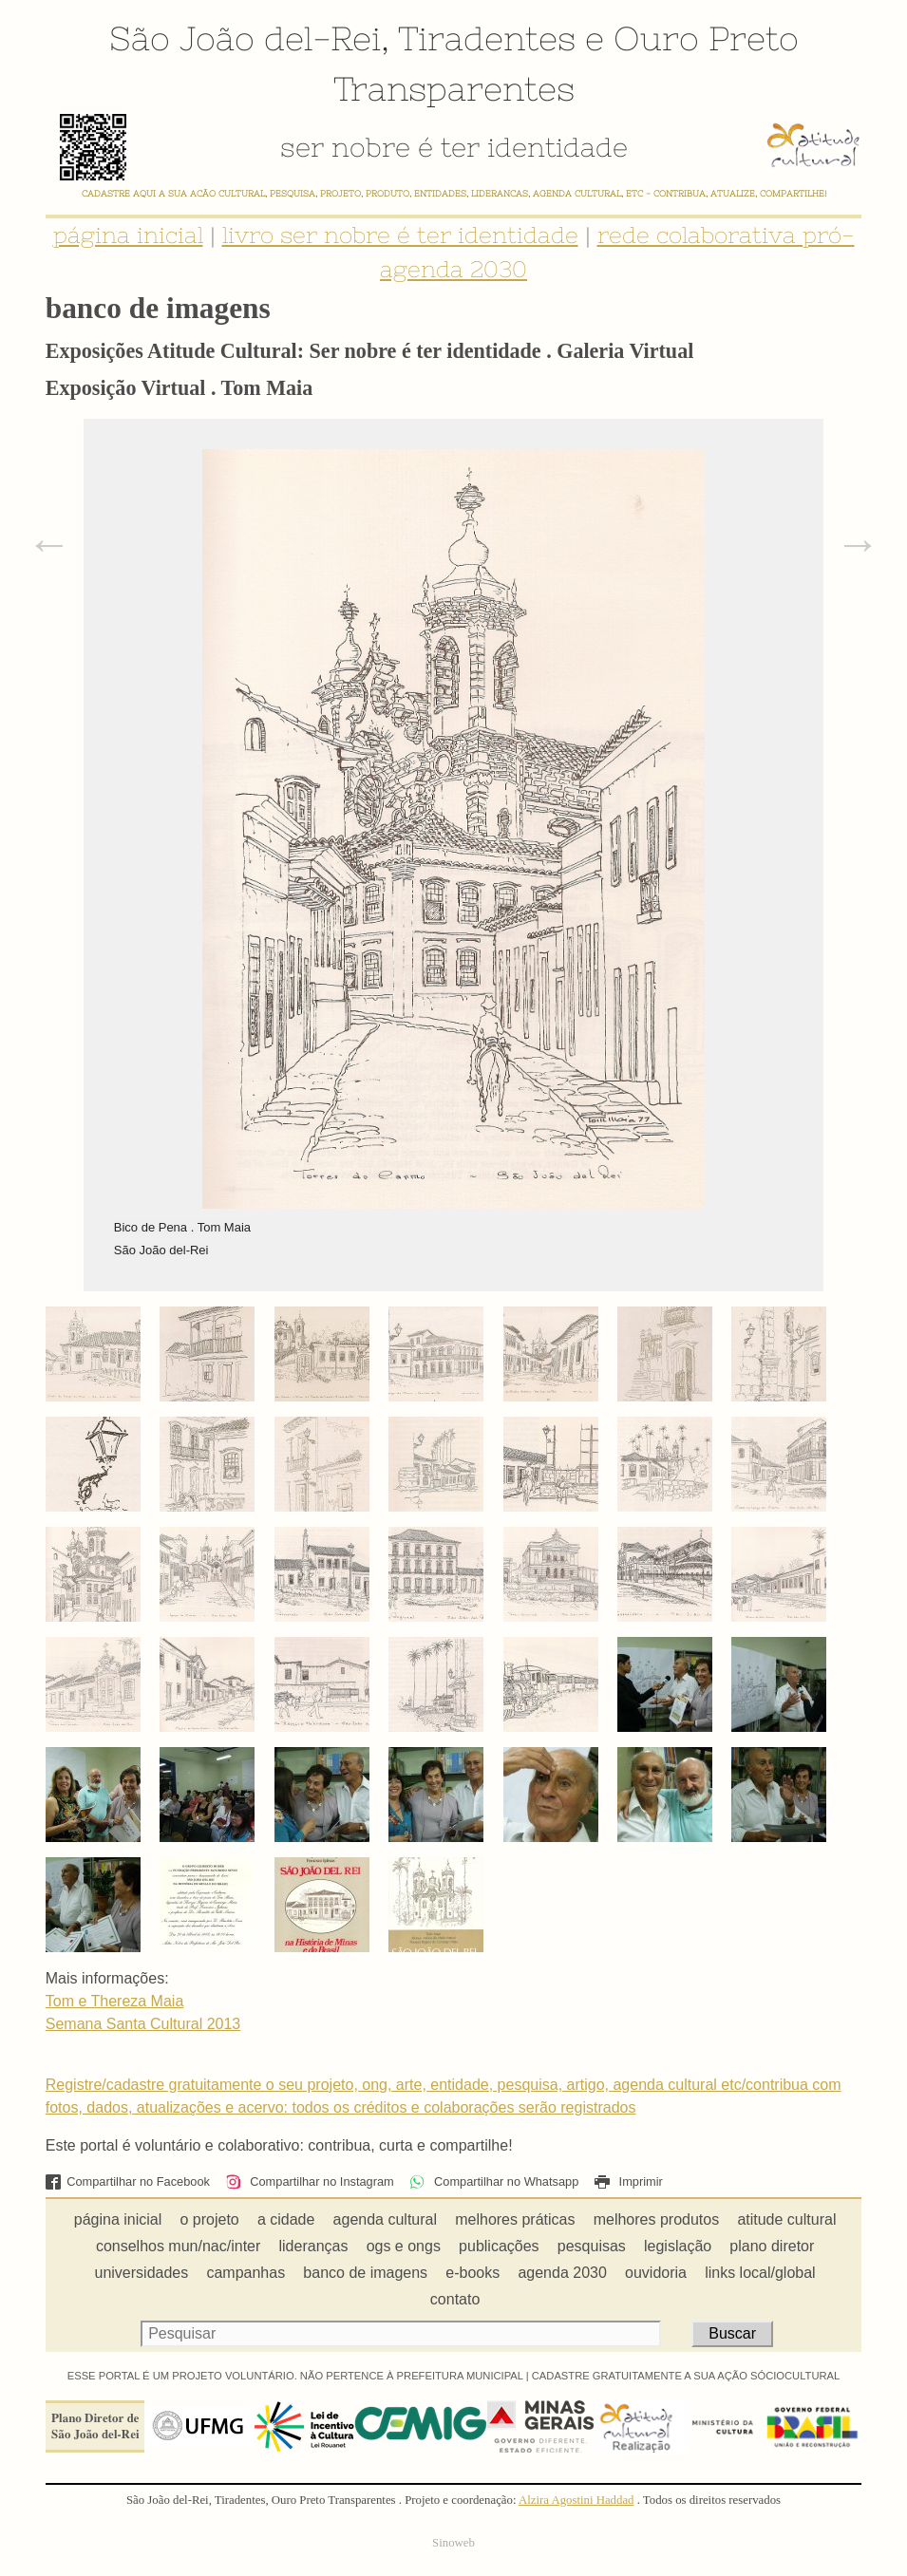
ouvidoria (656, 2273)
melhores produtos (657, 2219)
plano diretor (771, 2246)
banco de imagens (365, 2273)
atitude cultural (786, 2219)
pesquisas (591, 2246)
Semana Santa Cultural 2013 (143, 2024)
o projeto (209, 2219)
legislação (677, 2246)
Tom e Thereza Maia (115, 2001)
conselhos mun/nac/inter (178, 2246)
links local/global (760, 2273)
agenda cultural (385, 2219)
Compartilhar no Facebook (128, 2181)
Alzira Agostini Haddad (576, 2500)
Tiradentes (487, 38)
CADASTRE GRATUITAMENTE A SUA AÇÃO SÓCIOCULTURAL (686, 2375)
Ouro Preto (706, 38)
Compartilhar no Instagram (309, 2181)
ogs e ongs (404, 2246)
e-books (472, 2273)
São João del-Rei (245, 38)
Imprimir (629, 2181)
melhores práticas (515, 2219)
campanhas (245, 2273)
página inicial (128, 235)
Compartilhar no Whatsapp (493, 2181)
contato (455, 2299)
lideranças (314, 2246)
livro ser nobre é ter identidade (400, 235)
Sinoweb (453, 2542)
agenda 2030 (562, 2273)
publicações (499, 2246)
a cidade (286, 2219)
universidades (142, 2273)
